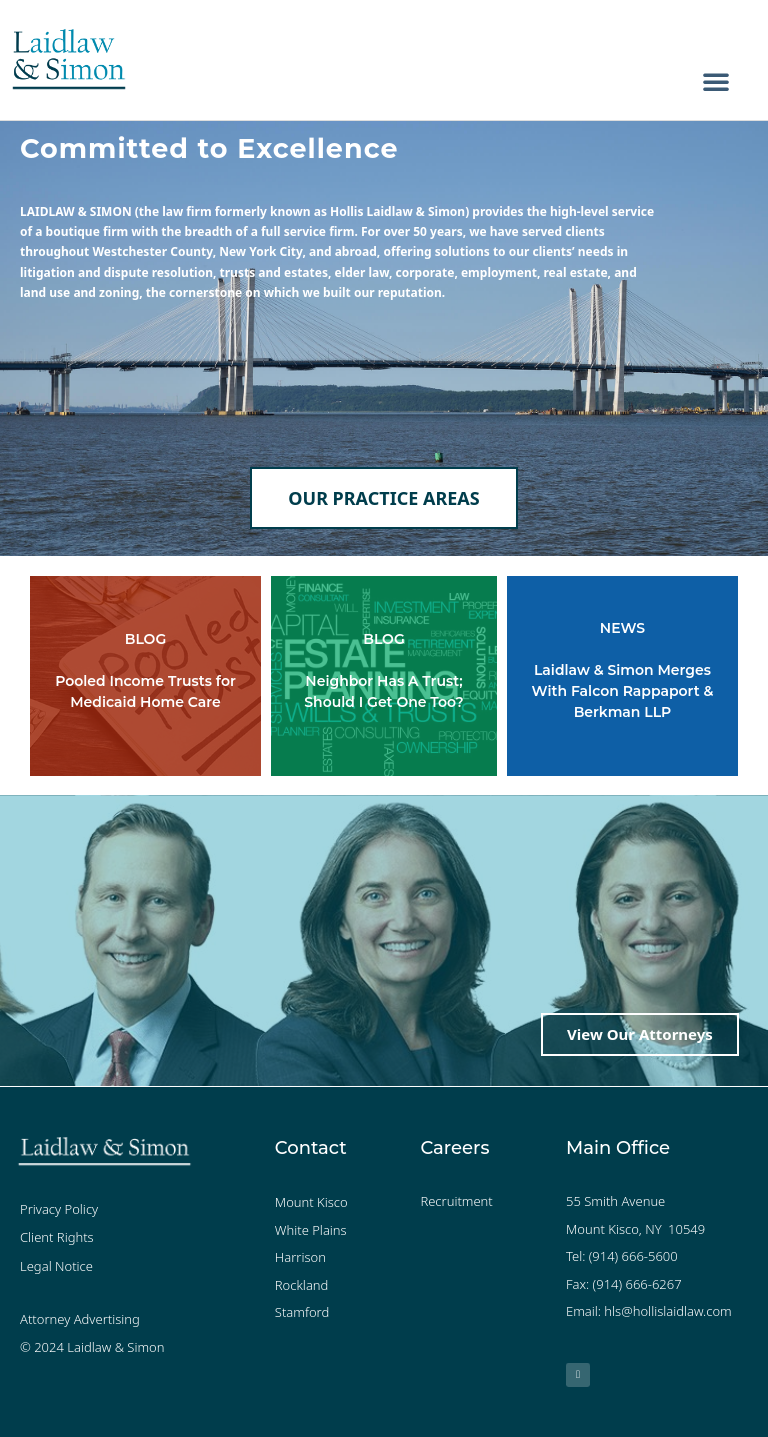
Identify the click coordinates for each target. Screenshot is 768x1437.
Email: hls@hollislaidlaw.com (649, 1311)
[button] (716, 81)
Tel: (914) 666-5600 (622, 1256)
